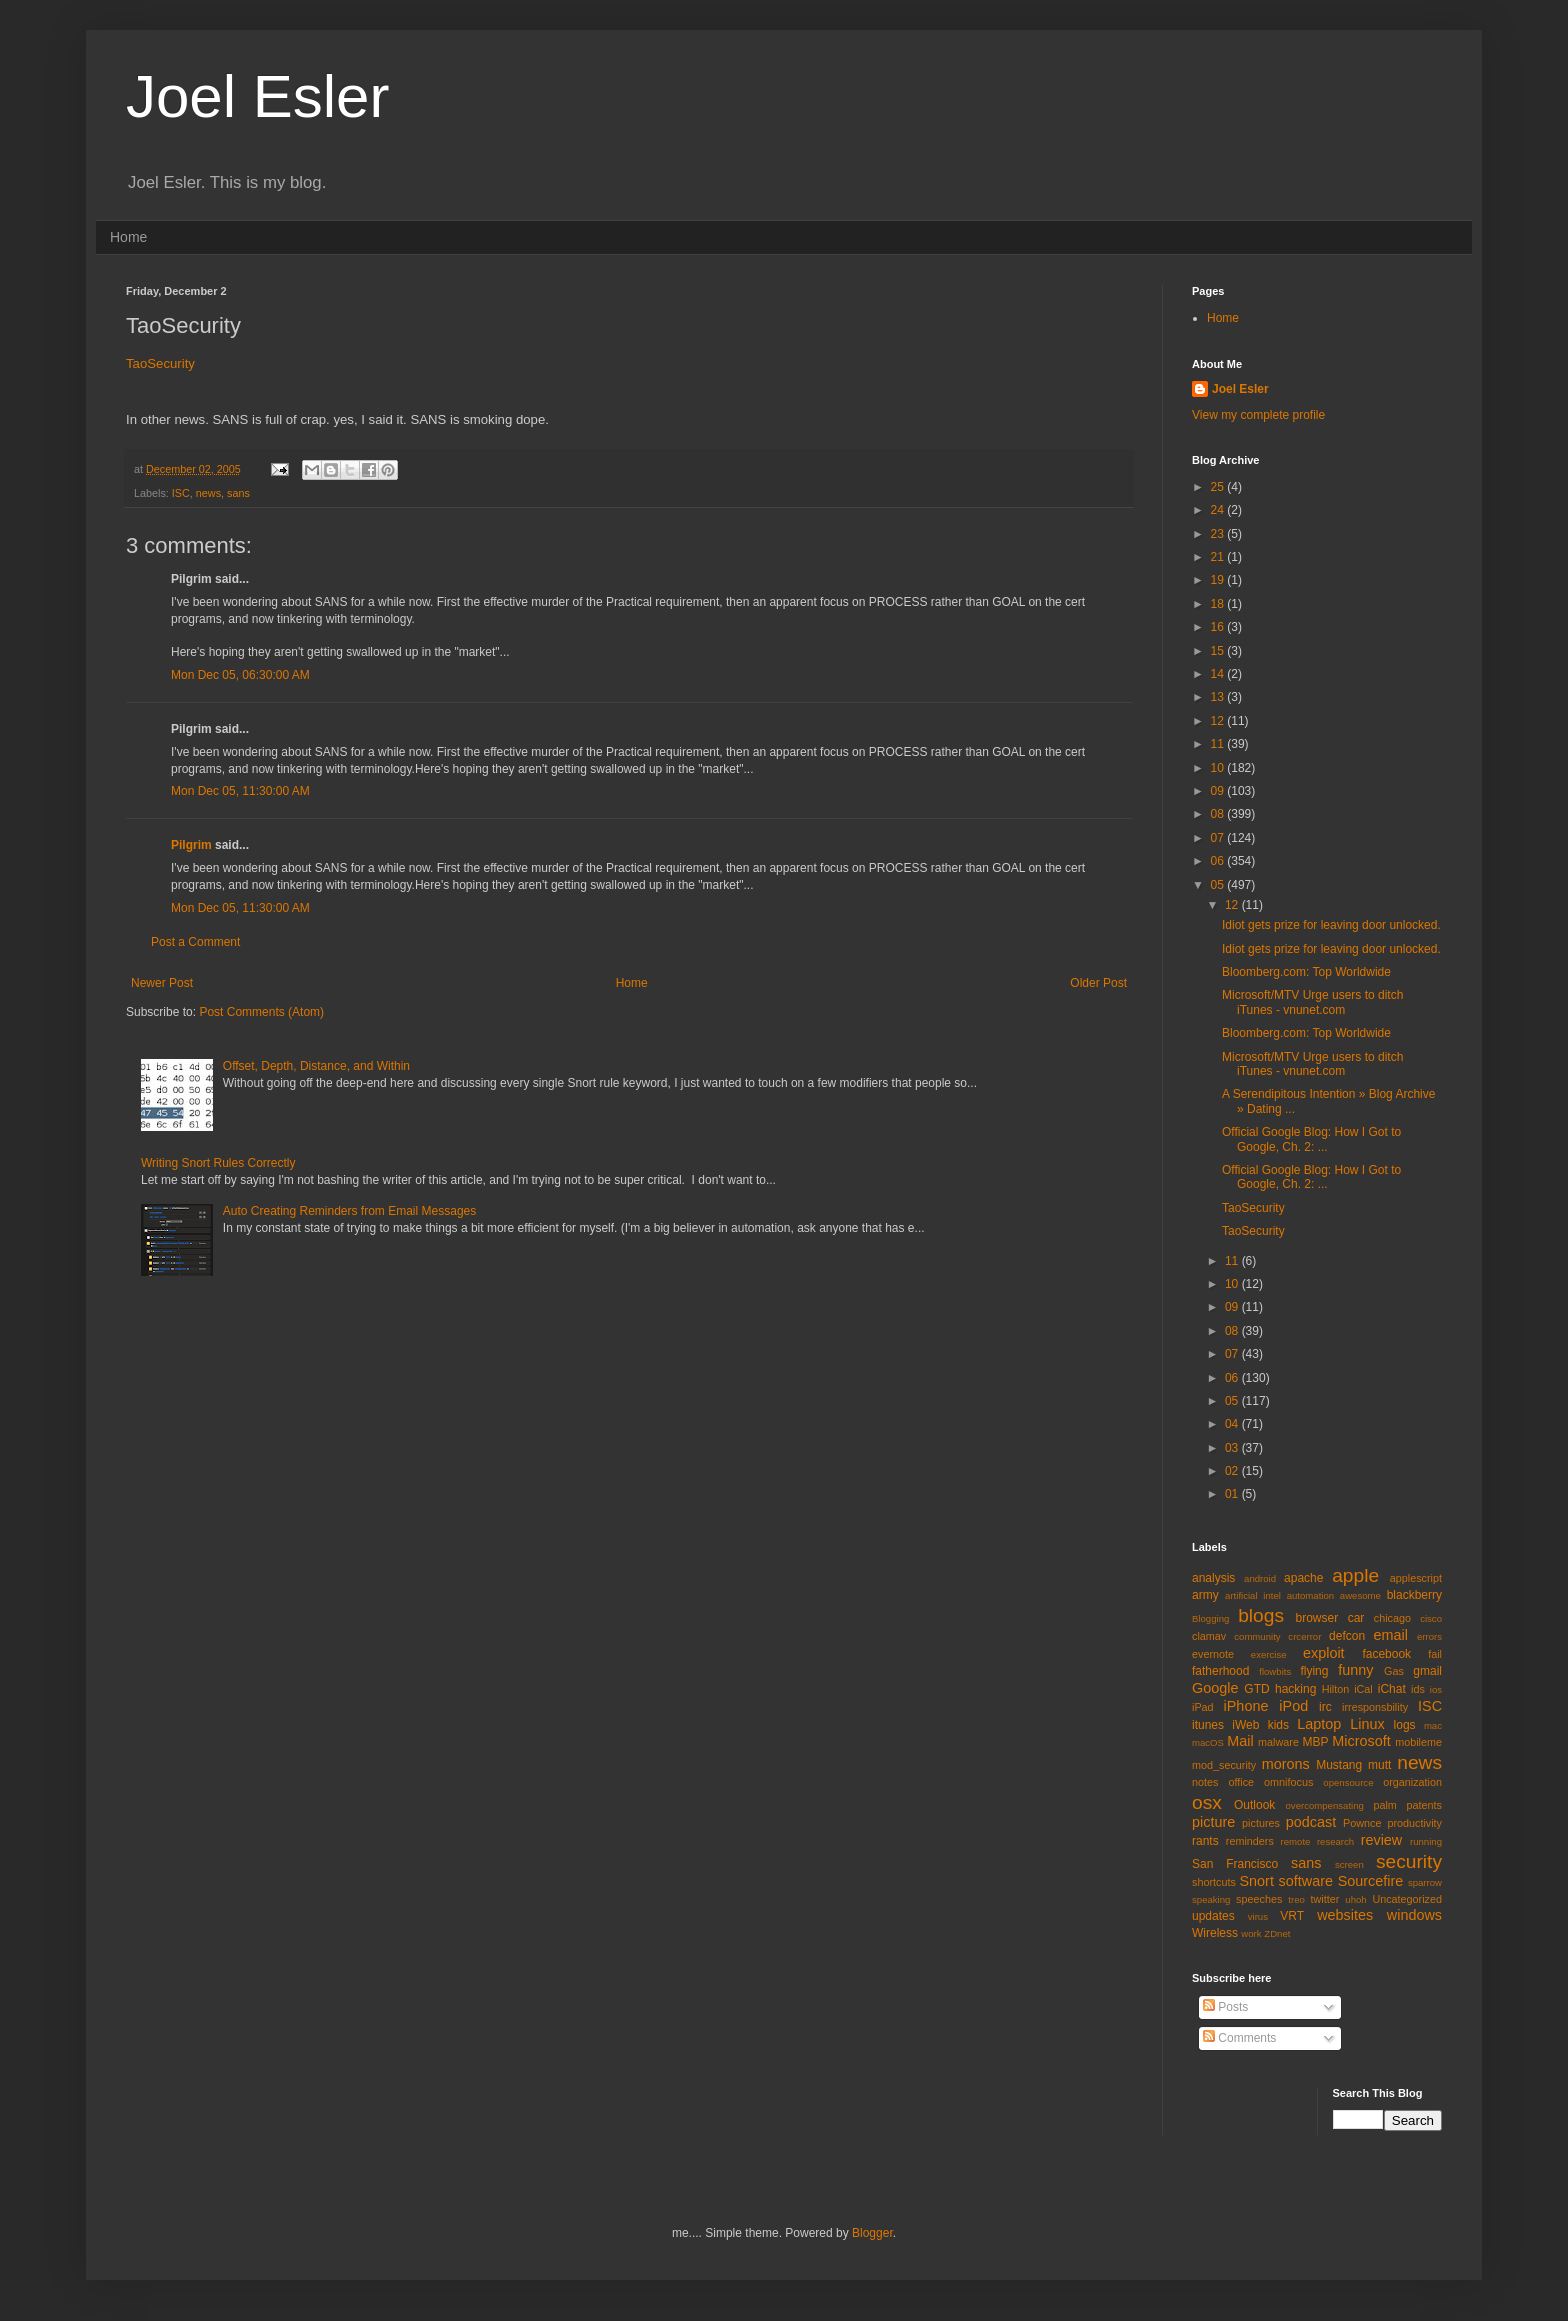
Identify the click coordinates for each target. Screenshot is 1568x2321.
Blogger (872, 2233)
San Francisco (1235, 1864)
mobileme (1418, 1742)
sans (238, 493)
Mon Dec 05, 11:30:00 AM (240, 791)
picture (1213, 1822)
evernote (1213, 1654)
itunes (1208, 1725)
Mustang (1339, 1765)
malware (1278, 1742)
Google (1215, 1688)
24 (1219, 510)
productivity (1414, 1823)
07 (1219, 838)
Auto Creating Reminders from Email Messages (349, 1211)
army (1205, 1595)
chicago (1392, 1618)
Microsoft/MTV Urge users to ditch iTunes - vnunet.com (1312, 1002)
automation (1310, 1595)
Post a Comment (195, 942)
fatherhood (1220, 1671)
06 (1219, 861)
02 (1233, 1471)
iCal (1363, 1689)
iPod (1293, 1706)
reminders (1250, 1841)
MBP (1315, 1742)
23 (1219, 534)
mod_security (1224, 1765)
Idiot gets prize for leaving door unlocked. (1331, 925)
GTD (1256, 1689)
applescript (1416, 1578)
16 (1219, 627)
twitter (1325, 1899)
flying (1314, 1671)
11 (1219, 744)
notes (1205, 1782)
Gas (1394, 1671)
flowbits (1275, 1671)
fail (1435, 1654)
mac (1433, 1725)
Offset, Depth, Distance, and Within (316, 1066)
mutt (1379, 1765)
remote (1296, 1841)
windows (1414, 1915)
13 (1219, 697)
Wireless (1215, 1933)
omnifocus (1288, 1782)
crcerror (1304, 1636)
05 (1219, 885)
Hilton (1336, 1689)
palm (1384, 1805)
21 (1219, 557)
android (1260, 1578)
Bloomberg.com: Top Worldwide (1306, 972)
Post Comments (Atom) (261, 1012)
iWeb (1245, 1725)
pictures (1261, 1823)
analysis (1213, 1578)
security (1409, 1861)
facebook (1386, 1654)
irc (1325, 1707)
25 (1219, 487)
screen (1349, 1864)
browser (1316, 1618)
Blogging (1210, 1618)
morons (1286, 1764)
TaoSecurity (160, 363)
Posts (1225, 2007)
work (1251, 1933)
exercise (1269, 1654)
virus (1258, 1916)
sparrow (1425, 1882)
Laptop (1319, 1724)
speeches (1259, 1899)
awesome (1360, 1595)
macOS (1208, 1742)
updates (1213, 1916)
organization (1412, 1782)
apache (1303, 1578)
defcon (1347, 1636)
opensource (1348, 1782)
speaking (1211, 1899)
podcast (1311, 1822)
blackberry (1414, 1595)
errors (1429, 1636)
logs (1405, 1725)
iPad (1203, 1707)
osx (1207, 1802)
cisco (1431, 1618)
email (1391, 1635)
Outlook (1254, 1805)
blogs (1261, 1615)
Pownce (1362, 1823)
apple (1355, 1575)
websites (1345, 1915)
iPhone (1246, 1706)
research (1335, 1841)
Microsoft (1361, 1741)
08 (1219, 814)
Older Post (1098, 983)
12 (1219, 721)
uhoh (1355, 1899)
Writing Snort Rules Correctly (218, 1163)
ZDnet (1277, 1933)
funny (1355, 1670)
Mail (1240, 1741)
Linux (1367, 1724)
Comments (1239, 2038)
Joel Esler (257, 96)
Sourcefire (1371, 1881)
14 (1219, 674)
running (1426, 1841)
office (1241, 1782)
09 (1219, 791)
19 (1219, 580)
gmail (1427, 1671)
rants (1205, 1841)
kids (1278, 1725)
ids (1418, 1689)
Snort (1256, 1881)
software (1306, 1881)
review (1382, 1840)
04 (1233, 1424)
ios (1436, 1689)
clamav (1209, 1636)
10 (1219, 768)
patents (1424, 1805)
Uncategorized (1407, 1899)
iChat (1392, 1689)
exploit (1324, 1653)
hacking (1295, 1689)
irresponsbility (1375, 1707)
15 (1219, 651)
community (1257, 1636)
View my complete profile (1258, 415)
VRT (1292, 1916)
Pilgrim (191, 845)
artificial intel (1253, 1595)
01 (1233, 1494)
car (1356, 1618)
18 (1219, 604)
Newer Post (162, 983)
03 (1233, 1448)
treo (1296, 1899)
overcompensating (1325, 1805)
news (208, 493)
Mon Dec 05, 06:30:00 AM (240, 675)
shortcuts (1214, 1882)
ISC (181, 493)
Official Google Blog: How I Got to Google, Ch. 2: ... (1311, 1139)
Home (128, 237)
